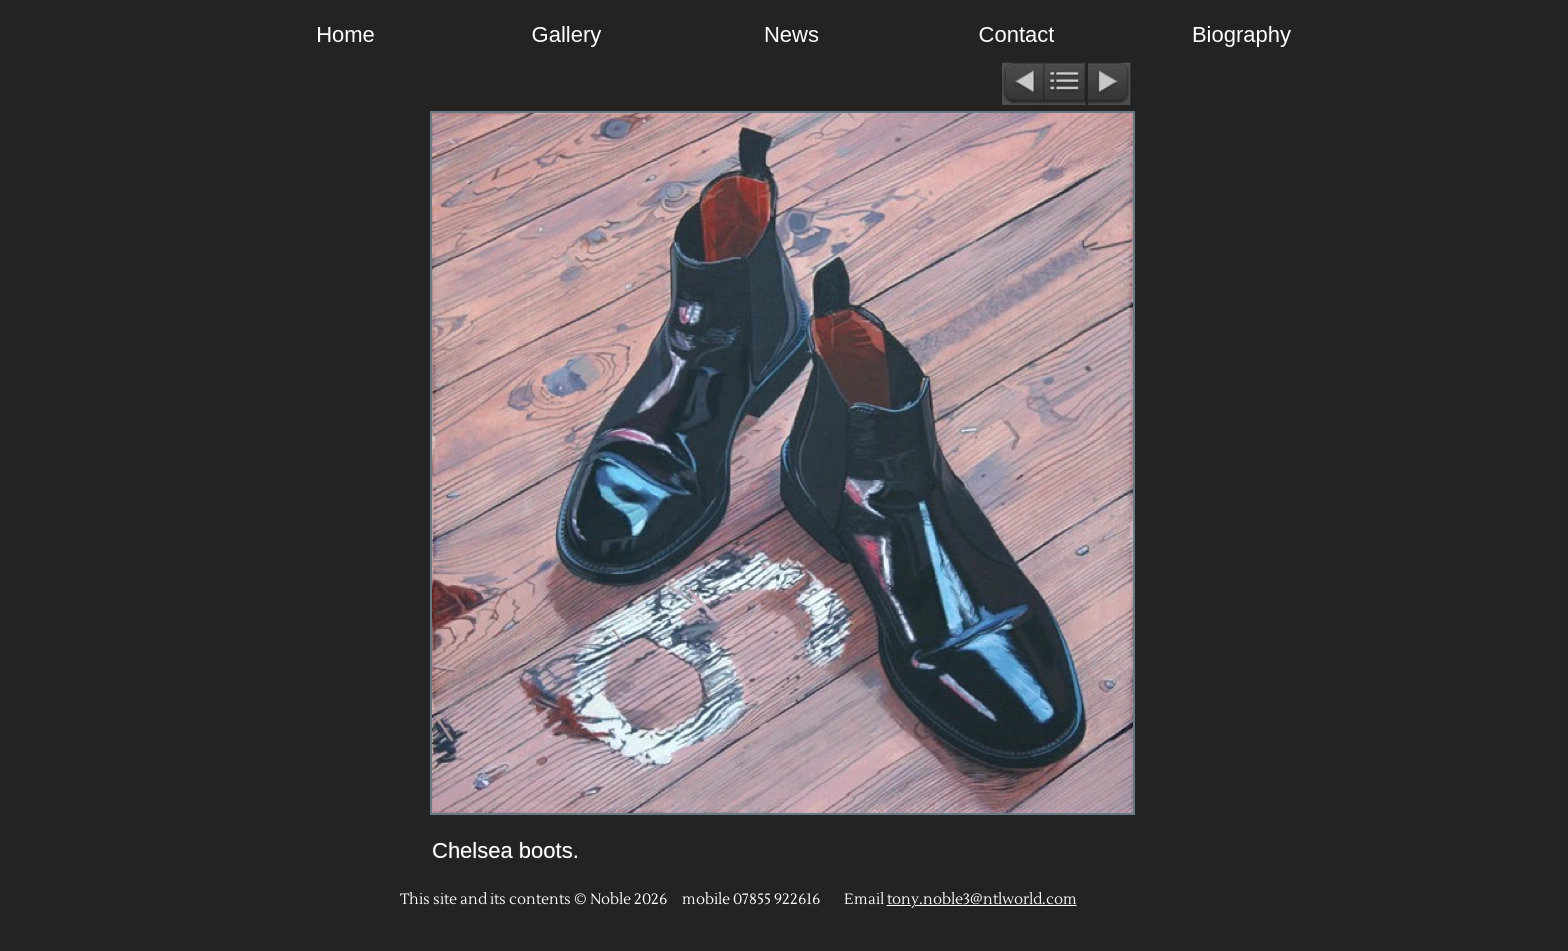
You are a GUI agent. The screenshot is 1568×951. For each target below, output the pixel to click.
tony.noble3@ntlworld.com (982, 899)
